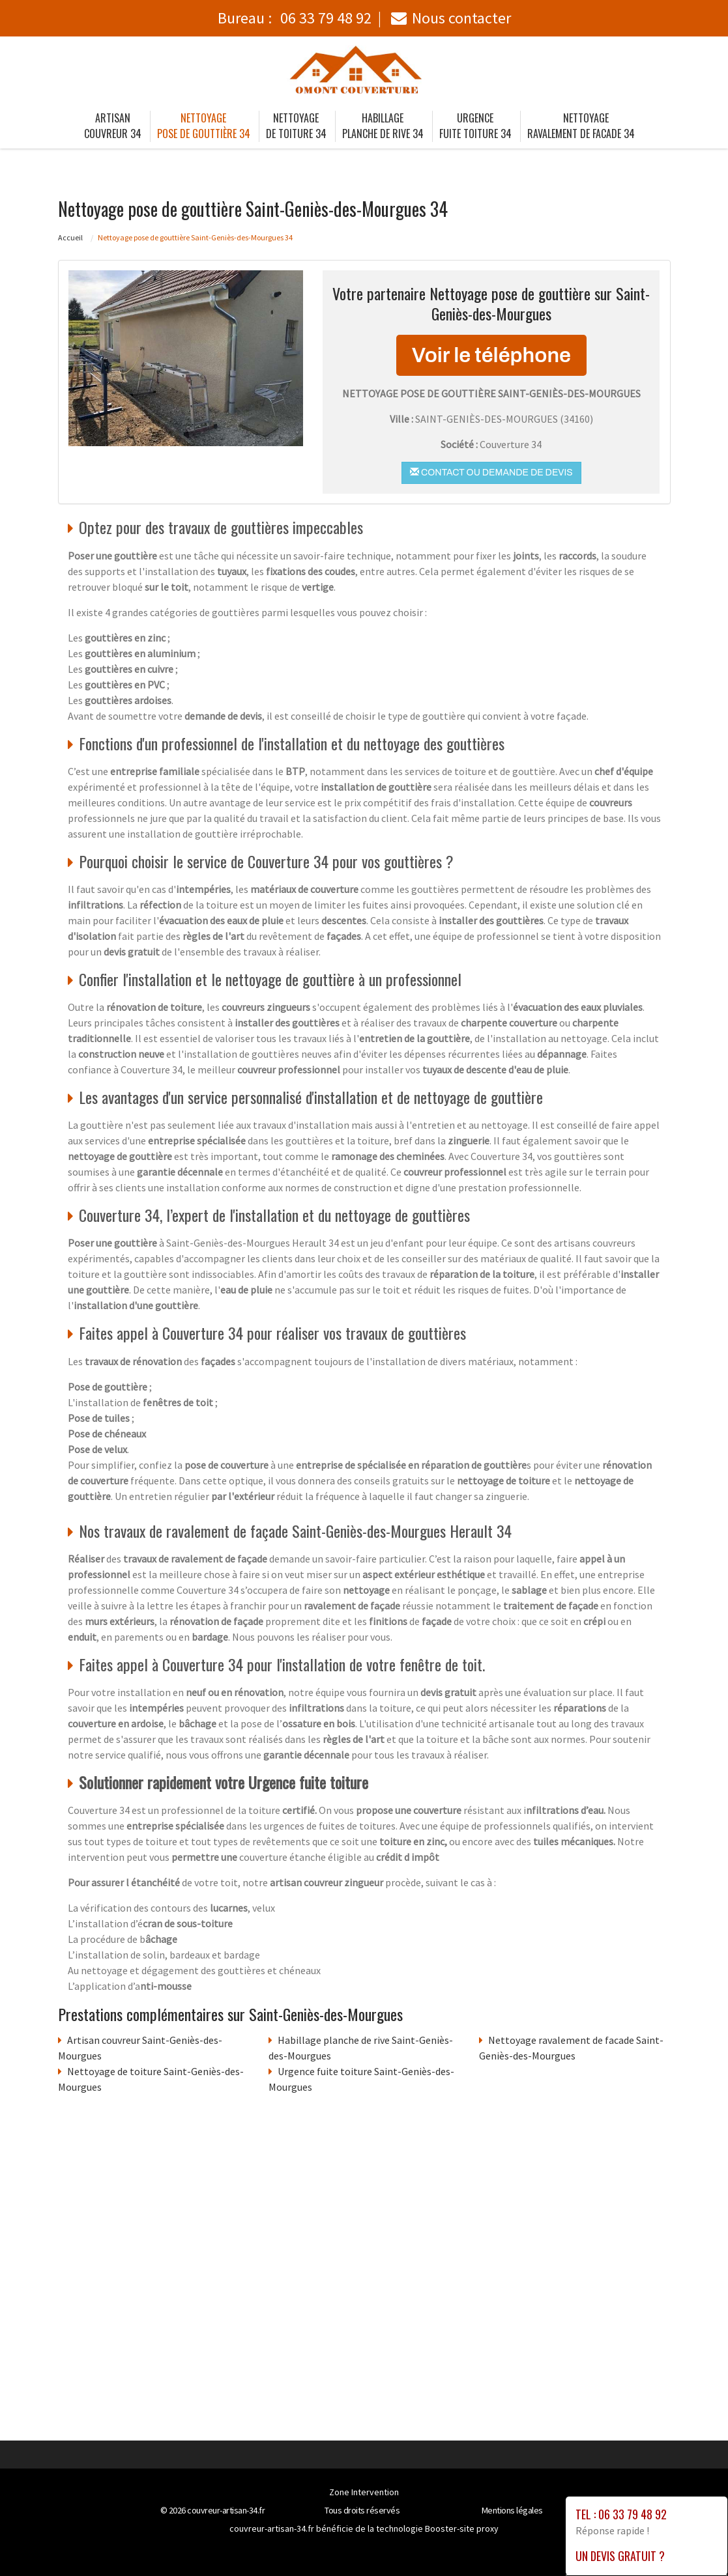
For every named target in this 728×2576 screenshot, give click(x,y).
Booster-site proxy (462, 2528)
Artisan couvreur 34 (112, 125)
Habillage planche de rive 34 (383, 125)
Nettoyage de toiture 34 (296, 125)
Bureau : (294, 18)
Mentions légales (512, 2510)
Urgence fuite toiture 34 (475, 125)
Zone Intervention (364, 2492)
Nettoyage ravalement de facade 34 (581, 125)
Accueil (70, 237)
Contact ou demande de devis (491, 472)
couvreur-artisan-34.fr (226, 2510)
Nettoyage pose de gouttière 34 (203, 125)
